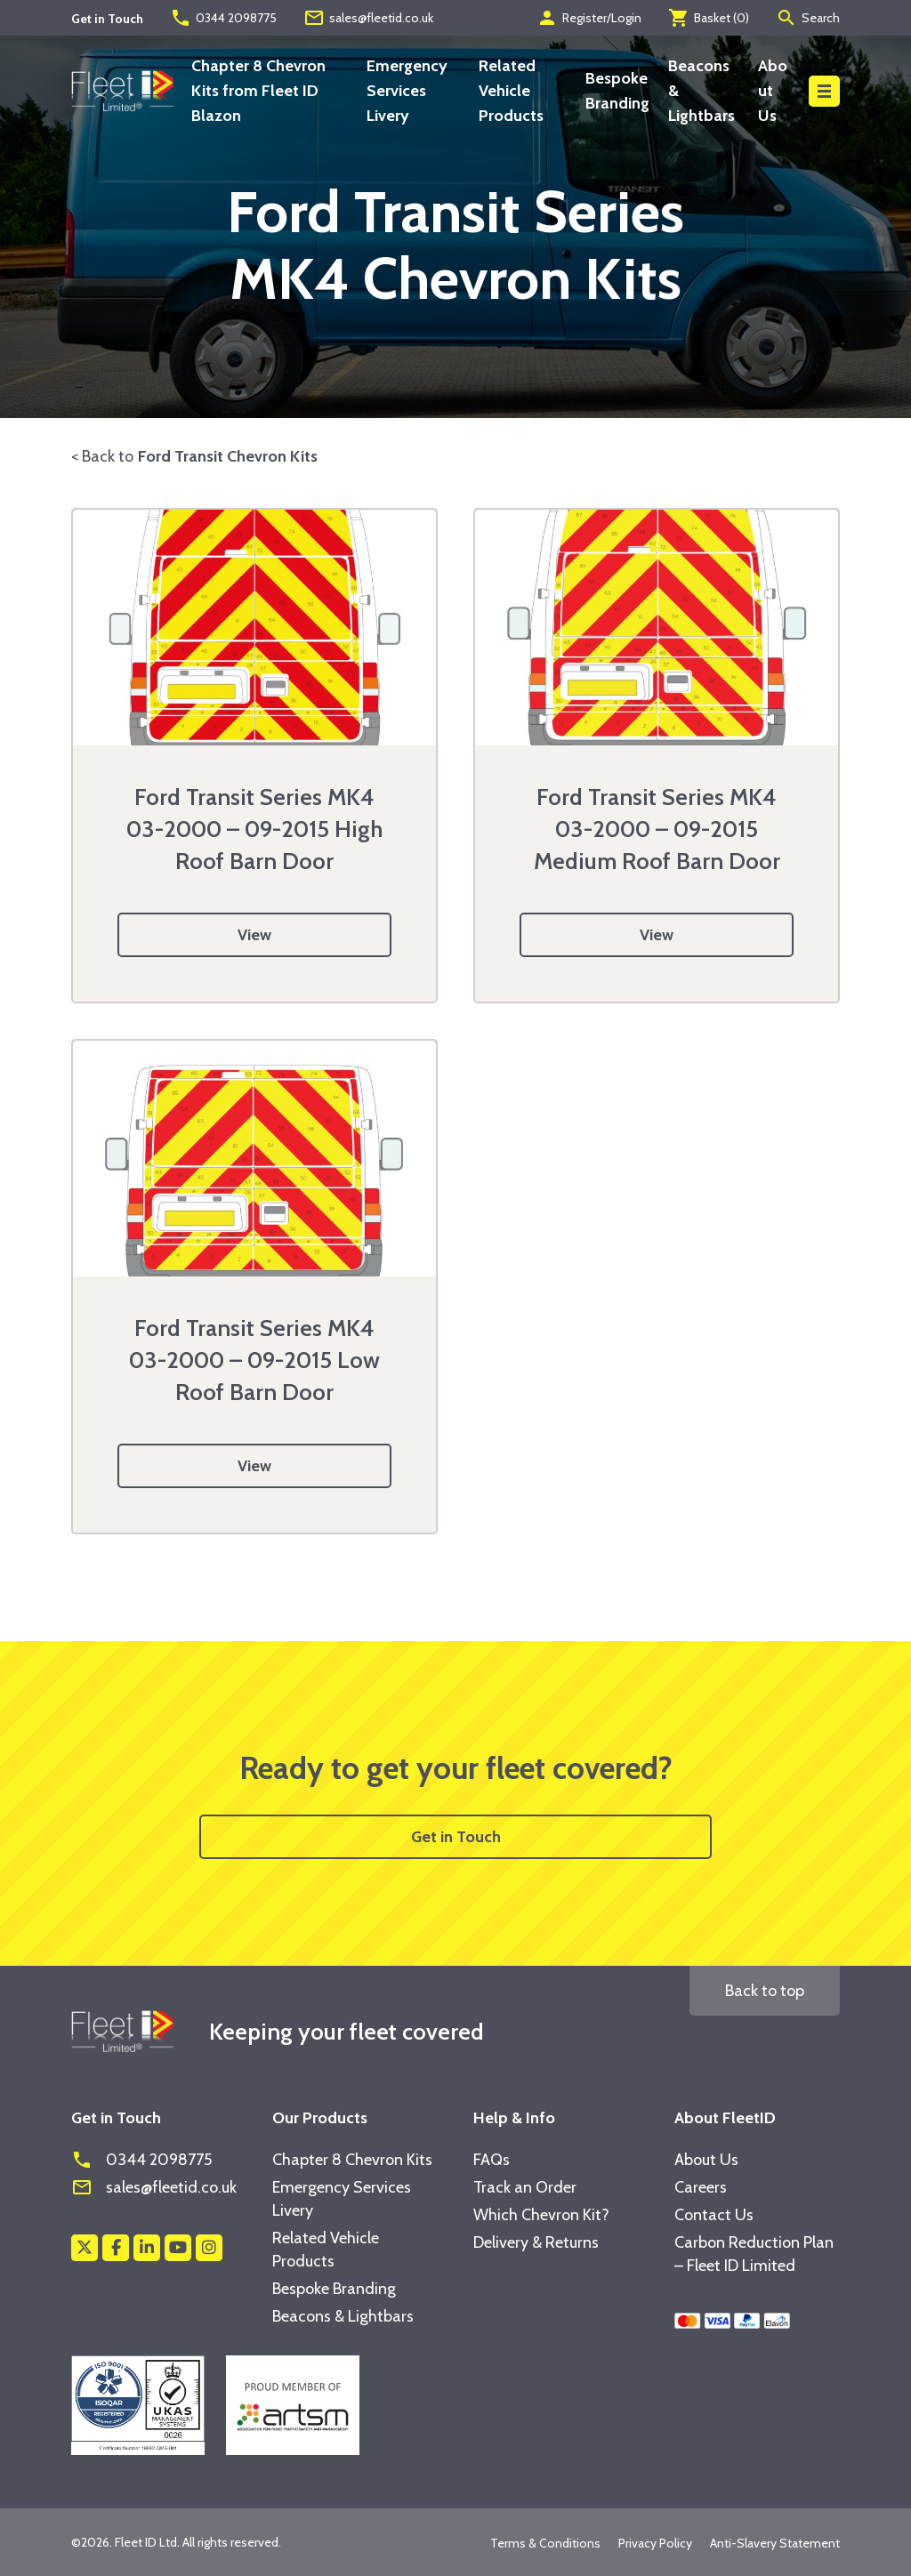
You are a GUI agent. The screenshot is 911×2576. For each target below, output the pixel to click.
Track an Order (524, 2187)
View (254, 935)
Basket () (708, 17)
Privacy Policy (655, 2543)
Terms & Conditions (545, 2543)
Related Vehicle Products (511, 90)
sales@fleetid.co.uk (368, 17)
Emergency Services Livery (407, 90)
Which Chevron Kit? (541, 2215)
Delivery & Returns (536, 2242)
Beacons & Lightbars (343, 2316)
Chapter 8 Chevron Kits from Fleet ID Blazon (258, 90)
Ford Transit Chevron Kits (228, 456)
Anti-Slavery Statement (775, 2543)
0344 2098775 (223, 17)
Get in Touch (456, 1837)
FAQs (491, 2159)
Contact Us (714, 2215)
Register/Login (588, 17)
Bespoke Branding (334, 2288)
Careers (700, 2187)
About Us (772, 90)
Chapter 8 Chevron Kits (352, 2159)
